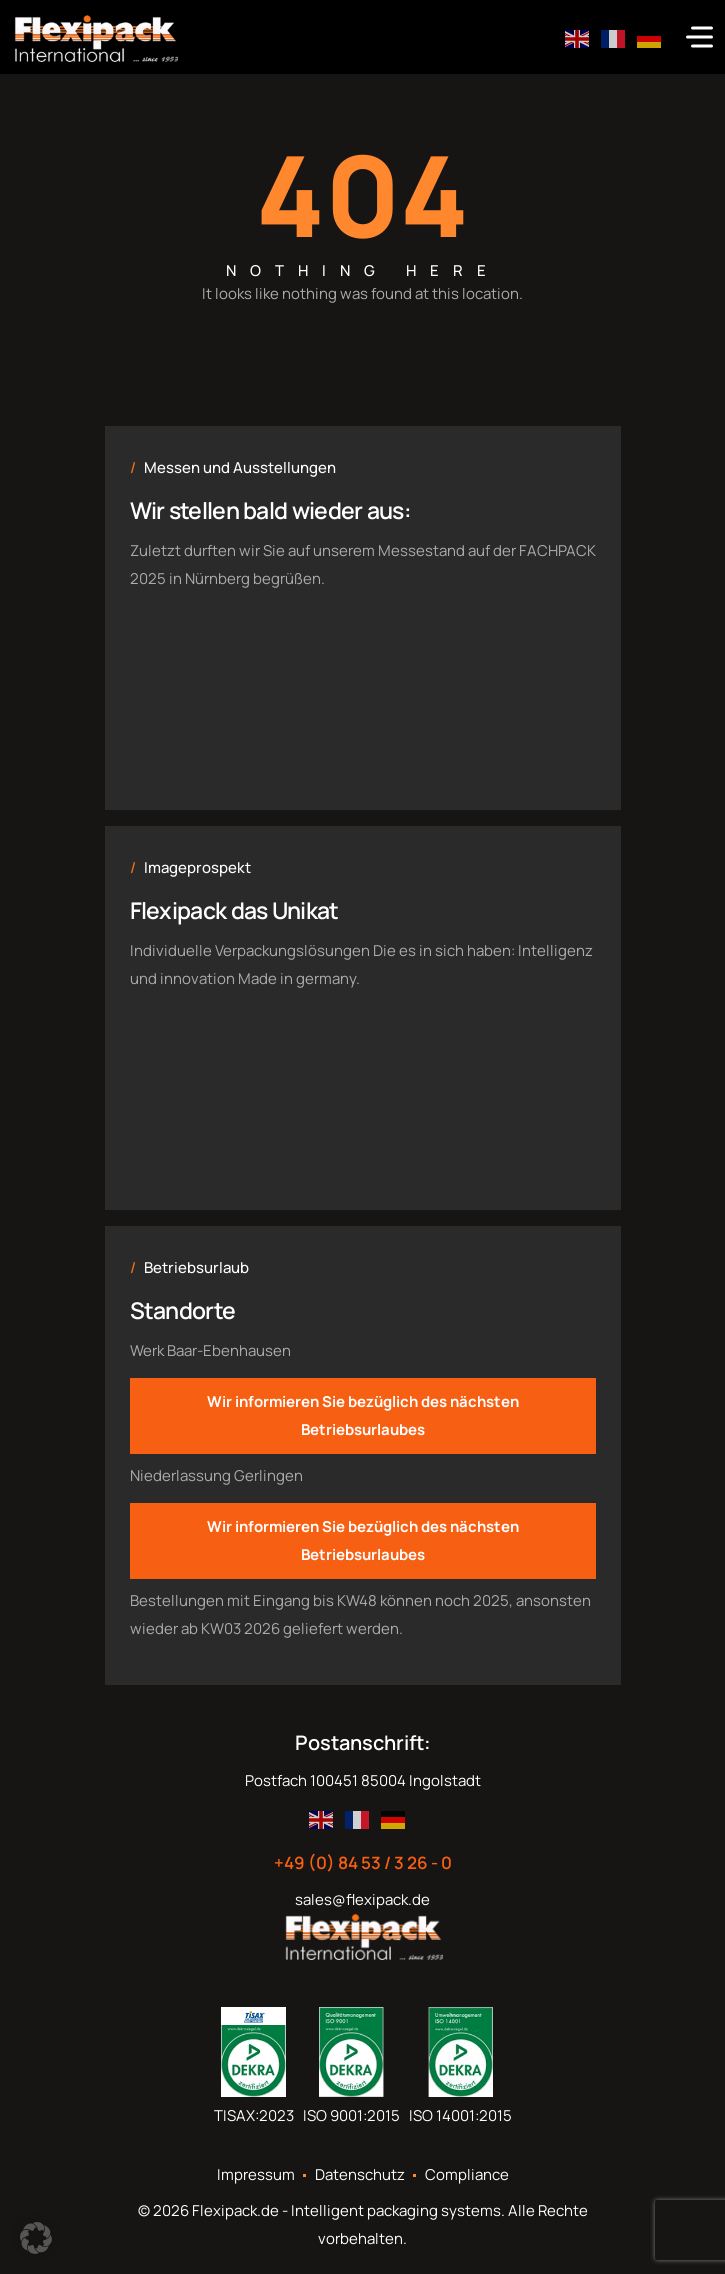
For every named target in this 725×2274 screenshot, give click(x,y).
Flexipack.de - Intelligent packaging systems (346, 2210)
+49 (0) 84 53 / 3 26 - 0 (363, 1863)
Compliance (467, 2175)
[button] (36, 2238)
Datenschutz (360, 2175)
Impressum (256, 2175)
